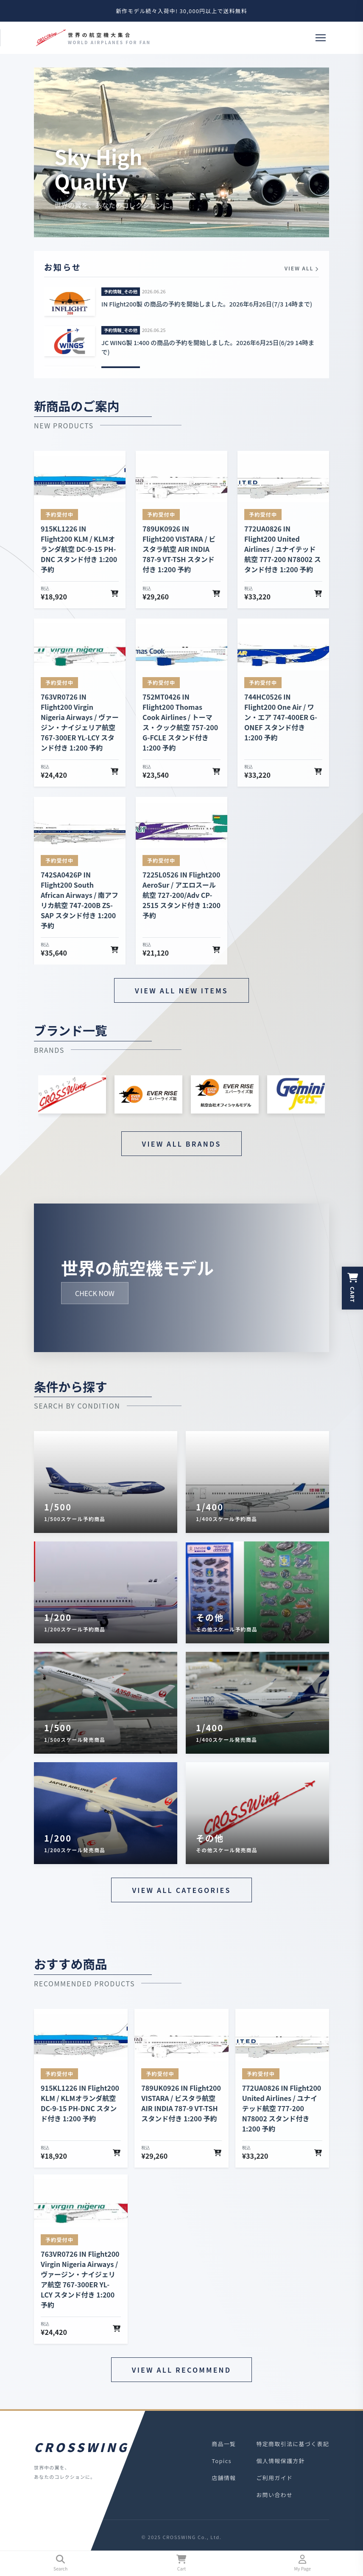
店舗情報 (224, 2478)
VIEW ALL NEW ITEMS (181, 990)
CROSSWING (80, 2446)
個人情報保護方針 (280, 2461)
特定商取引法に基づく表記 (292, 2444)
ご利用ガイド (274, 2478)
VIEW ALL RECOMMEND (181, 2370)
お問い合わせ (274, 2495)
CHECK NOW (94, 1293)
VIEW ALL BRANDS (181, 1144)
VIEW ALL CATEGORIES (181, 1890)
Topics (222, 2461)
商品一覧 (224, 2444)
